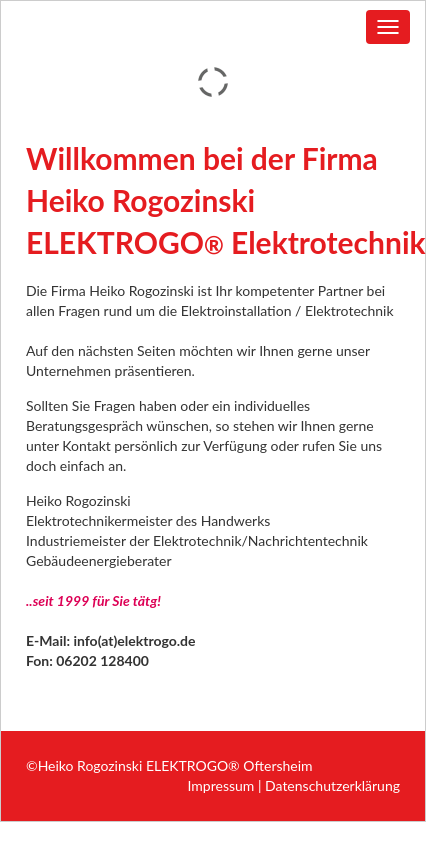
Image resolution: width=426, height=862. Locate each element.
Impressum (221, 785)
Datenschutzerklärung (332, 785)
